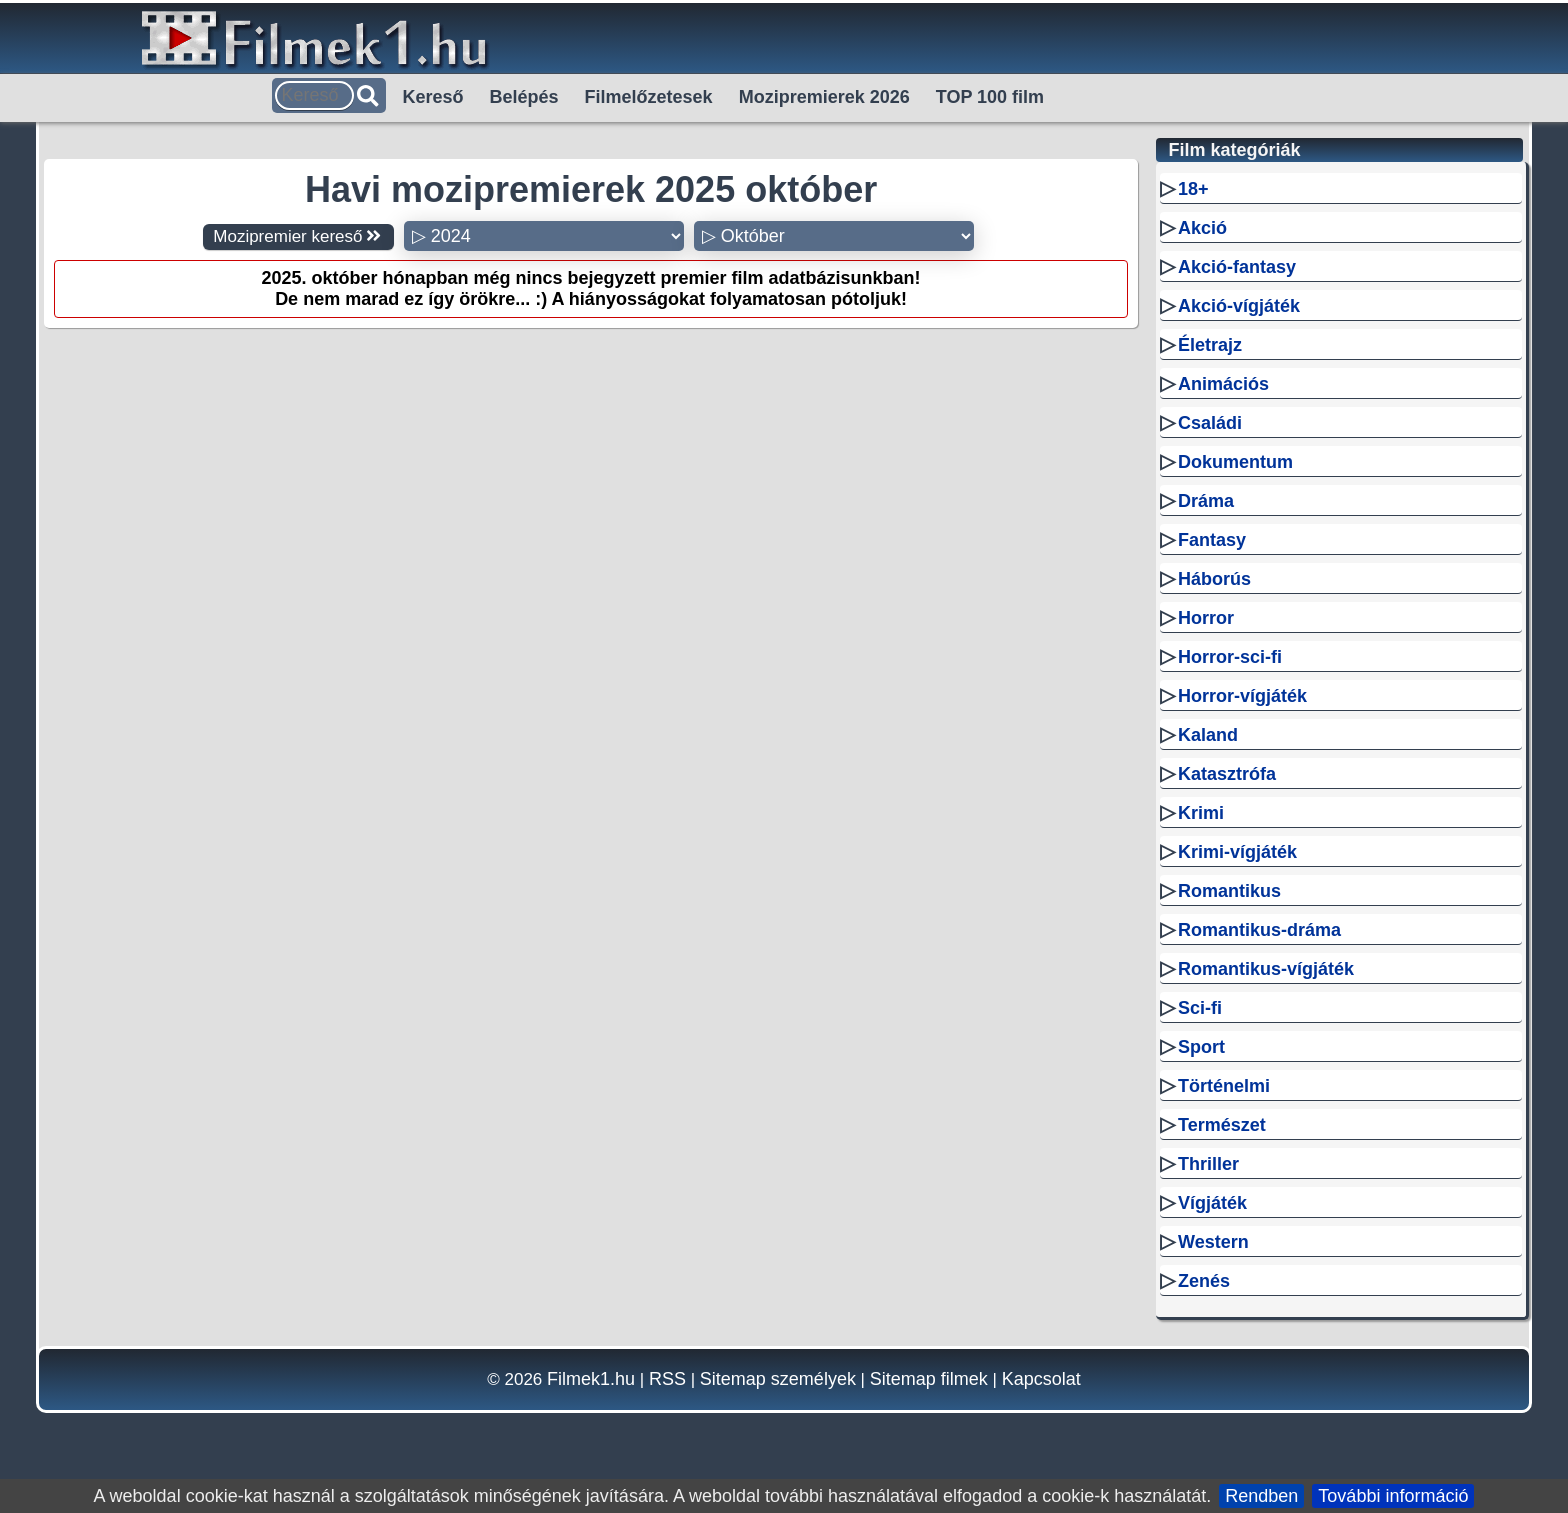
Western (1213, 1242)
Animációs (1223, 384)
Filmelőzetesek (649, 97)
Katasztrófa (1227, 774)
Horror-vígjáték (1242, 696)
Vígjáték (1212, 1203)
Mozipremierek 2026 (824, 97)
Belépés (524, 97)
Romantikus (1229, 891)
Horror (1206, 618)
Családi (1210, 423)
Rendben (1261, 1496)
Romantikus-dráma (1259, 930)
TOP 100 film (990, 97)
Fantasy (1212, 540)
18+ (1193, 189)
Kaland (1208, 735)
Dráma (1206, 501)
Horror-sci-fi (1230, 657)
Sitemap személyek (778, 1379)
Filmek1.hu (591, 1379)
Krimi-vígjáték (1237, 852)
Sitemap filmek (929, 1379)
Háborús (1214, 579)
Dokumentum (1235, 462)
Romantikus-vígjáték (1266, 969)
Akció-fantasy (1237, 267)
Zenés (1204, 1281)
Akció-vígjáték (1239, 306)
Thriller (1208, 1164)
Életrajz (1210, 345)
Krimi (1201, 813)
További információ (1393, 1496)
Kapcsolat (1041, 1379)
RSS (667, 1379)
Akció (1202, 228)
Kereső (433, 97)
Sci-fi (1200, 1008)
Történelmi (1224, 1086)
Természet (1222, 1125)
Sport (1201, 1047)
